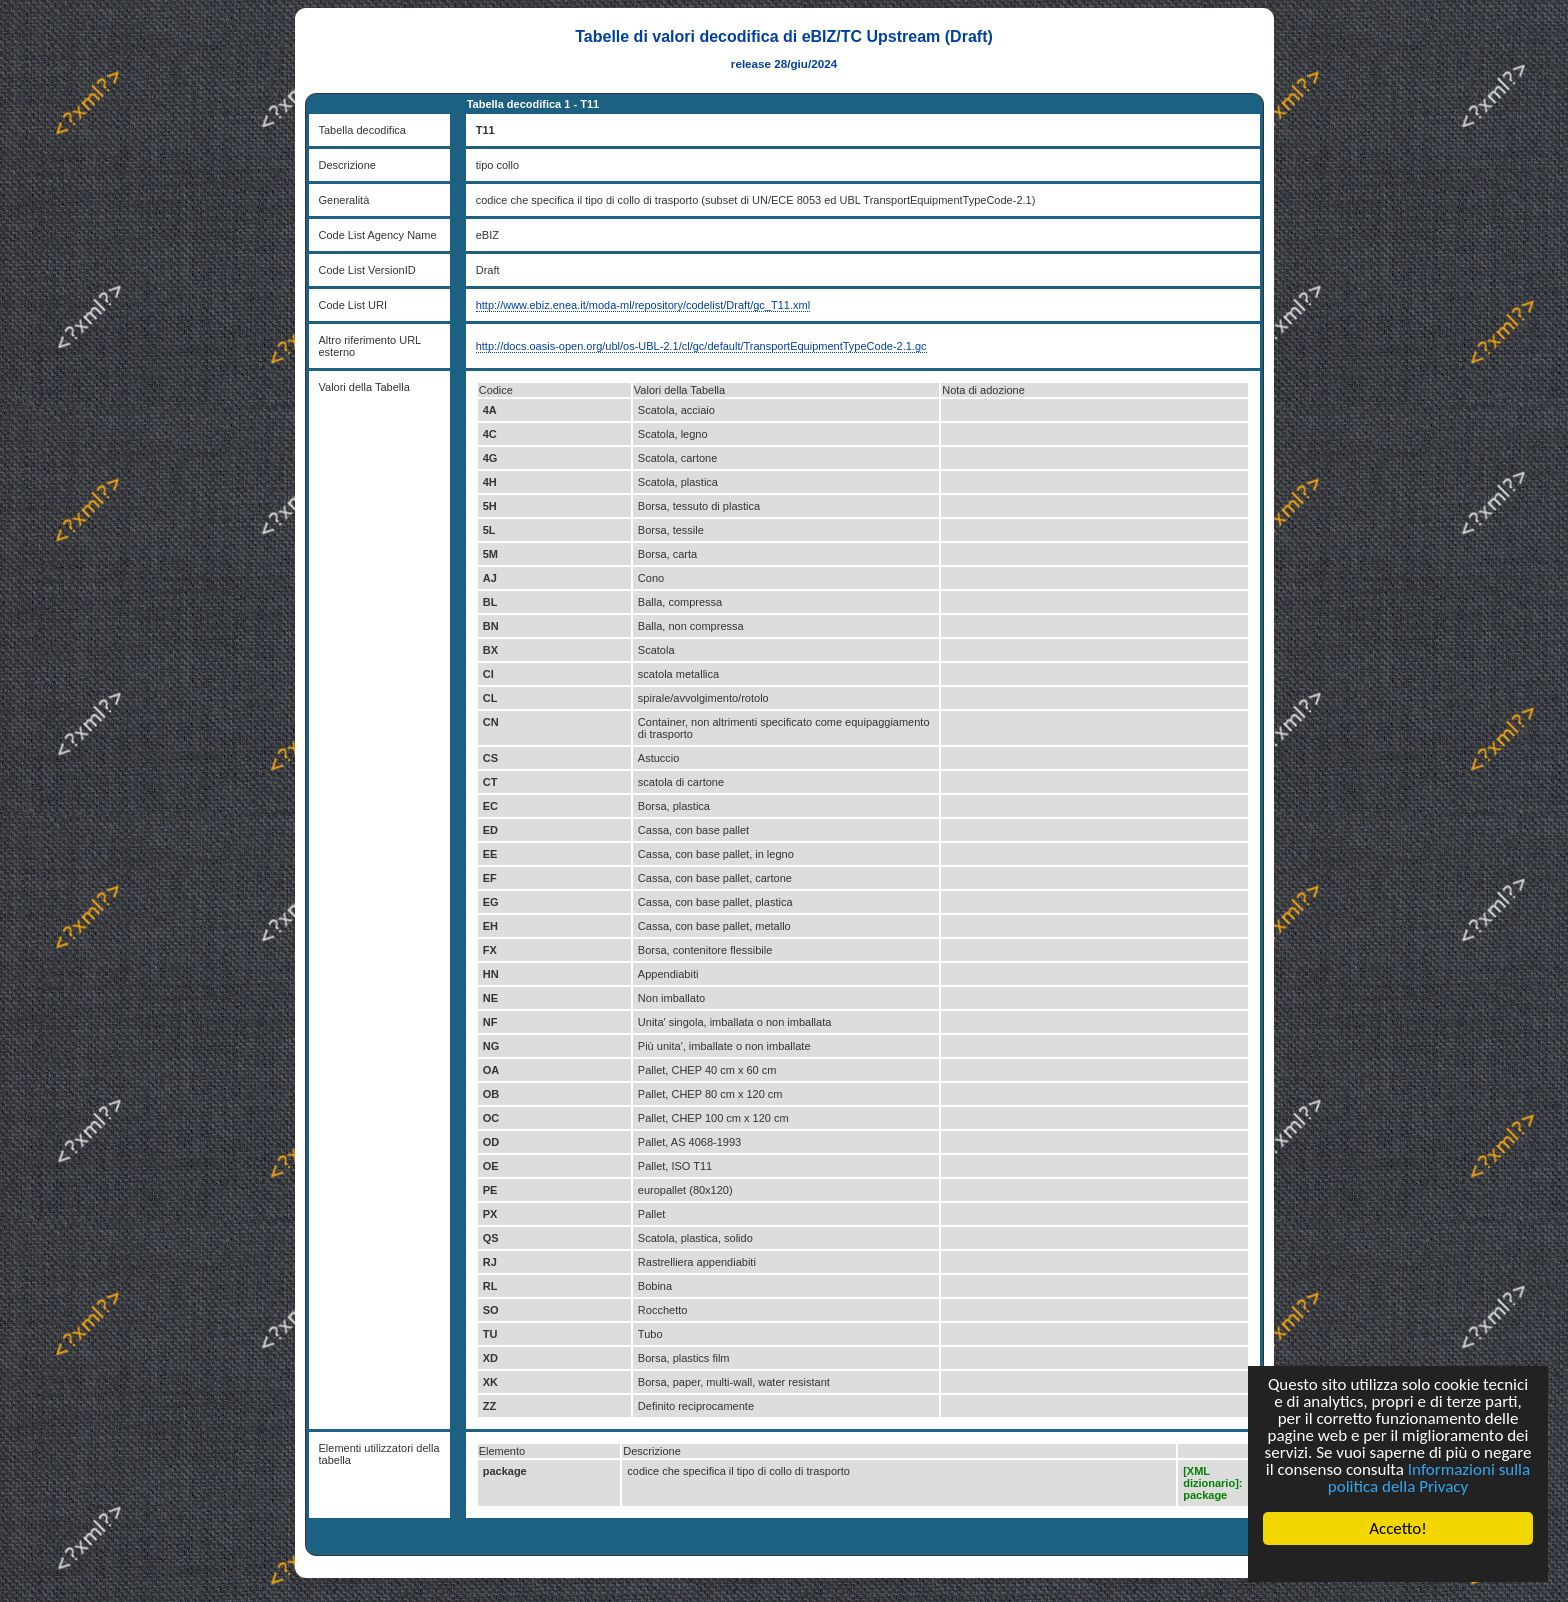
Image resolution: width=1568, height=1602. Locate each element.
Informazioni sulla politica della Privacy (1429, 1478)
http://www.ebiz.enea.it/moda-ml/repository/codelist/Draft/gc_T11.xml (643, 305)
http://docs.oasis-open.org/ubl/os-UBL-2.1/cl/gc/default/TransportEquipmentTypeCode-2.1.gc (701, 346)
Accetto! (1398, 1528)
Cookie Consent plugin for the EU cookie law (1398, 1563)
